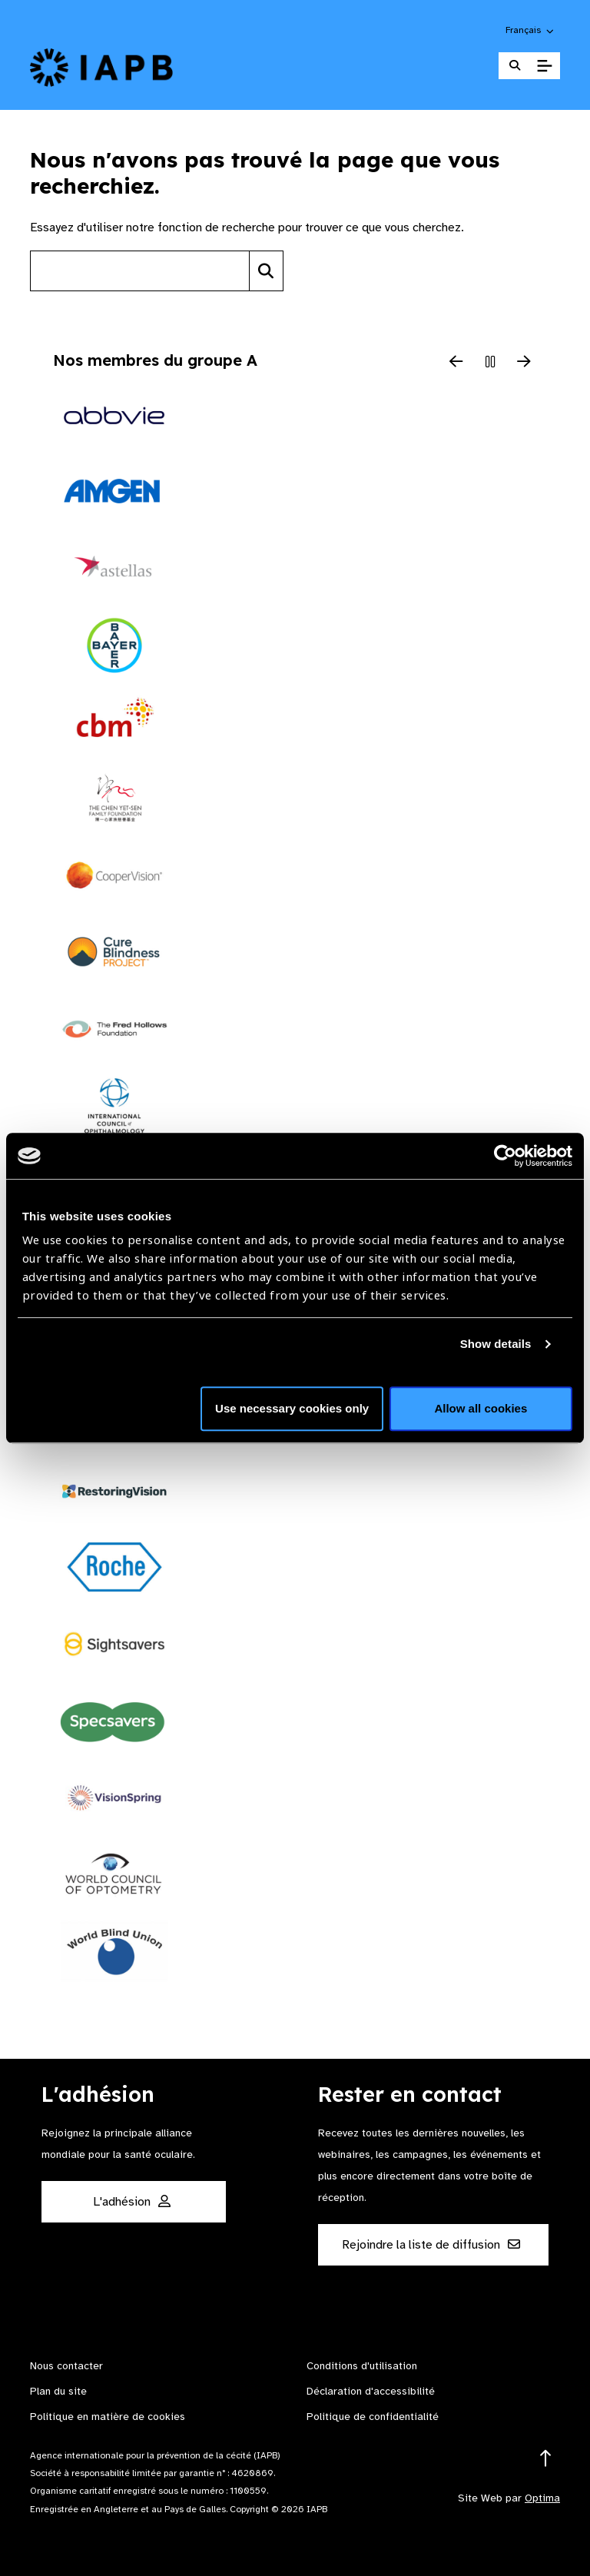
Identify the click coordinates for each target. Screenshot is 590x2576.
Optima (542, 2498)
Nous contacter (66, 2365)
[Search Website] (515, 66)
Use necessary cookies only (292, 1408)
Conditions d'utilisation (362, 2365)
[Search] (266, 271)
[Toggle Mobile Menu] (544, 66)
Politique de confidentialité (373, 2416)
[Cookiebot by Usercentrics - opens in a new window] (505, 1155)
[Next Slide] (523, 362)
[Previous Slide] (456, 362)
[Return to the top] (546, 2458)
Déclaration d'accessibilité (371, 2391)
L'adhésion (132, 2201)
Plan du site (58, 2391)
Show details (496, 1343)
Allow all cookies (480, 1408)
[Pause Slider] (490, 362)
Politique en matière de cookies (107, 2416)
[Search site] (140, 271)
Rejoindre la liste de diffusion (431, 2244)
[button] (530, 30)
